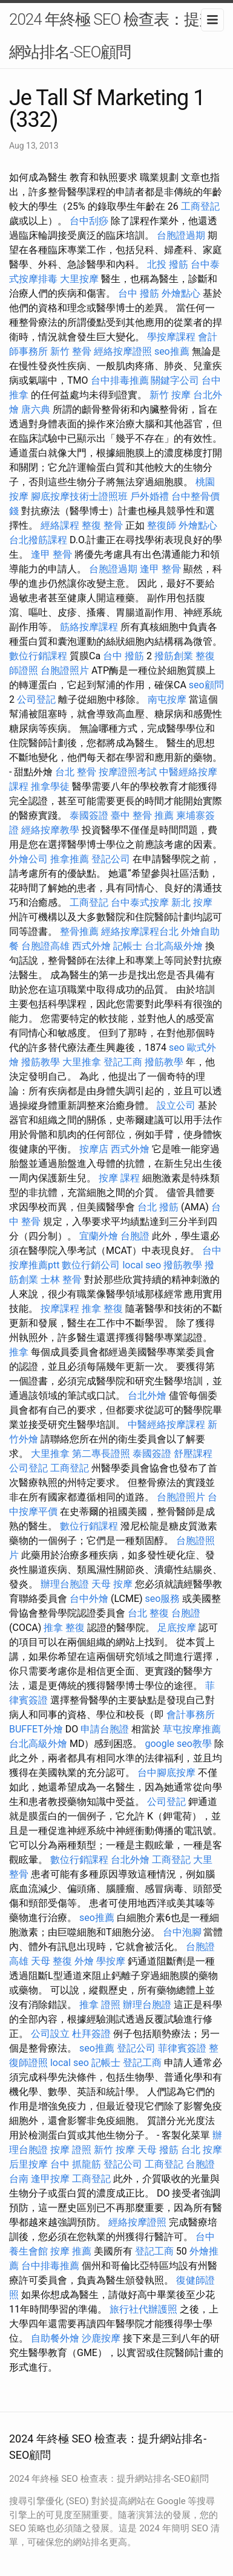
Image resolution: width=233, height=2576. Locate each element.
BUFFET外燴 (36, 1729)
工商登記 (200, 206)
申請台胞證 (104, 1729)
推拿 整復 (102, 1308)
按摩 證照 (70, 2149)
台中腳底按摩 (166, 1772)
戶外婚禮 (149, 496)
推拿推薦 (69, 859)
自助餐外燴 (55, 2338)
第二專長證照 (101, 1453)
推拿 (18, 1352)
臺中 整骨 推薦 (142, 815)
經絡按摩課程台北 (140, 931)
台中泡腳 (182, 1932)
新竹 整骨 (70, 351)
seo (177, 1047)
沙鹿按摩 (101, 2338)
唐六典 (35, 409)
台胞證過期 (181, 235)
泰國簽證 (89, 815)
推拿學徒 (50, 786)
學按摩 (110, 1961)
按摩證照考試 (128, 772)
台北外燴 (147, 1395)
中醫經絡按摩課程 (166, 1424)
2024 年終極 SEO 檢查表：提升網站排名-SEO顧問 (111, 35)
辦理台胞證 (65, 1584)
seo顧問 (206, 685)
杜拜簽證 (91, 2033)
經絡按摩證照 (123, 351)
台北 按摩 (201, 2149)
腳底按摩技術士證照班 (79, 496)
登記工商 (122, 1062)
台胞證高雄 (45, 946)
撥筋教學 (40, 1062)
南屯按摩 (167, 699)
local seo (141, 1265)
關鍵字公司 (175, 380)
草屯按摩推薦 (192, 1729)
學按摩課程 (171, 337)
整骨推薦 (79, 931)
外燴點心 (181, 293)
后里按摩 (28, 2164)
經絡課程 (60, 525)
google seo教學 (178, 1743)
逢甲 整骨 (51, 554)
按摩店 (93, 1149)
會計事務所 (190, 1714)
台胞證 (134, 1236)
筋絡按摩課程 (89, 627)
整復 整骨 (102, 525)
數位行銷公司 (91, 1265)
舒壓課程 (193, 1453)
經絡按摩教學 (50, 830)
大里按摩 (79, 279)
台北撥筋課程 (38, 540)
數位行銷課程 (38, 656)
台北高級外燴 (174, 946)
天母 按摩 (112, 1584)
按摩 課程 (119, 1178)
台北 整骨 (75, 772)
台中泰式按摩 (140, 902)
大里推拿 (81, 1062)
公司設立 (50, 2033)
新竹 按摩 (170, 395)
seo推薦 (171, 351)
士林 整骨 (61, 1279)
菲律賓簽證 (182, 2048)
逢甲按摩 (50, 2178)
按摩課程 (60, 1308)
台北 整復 (148, 1613)
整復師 (161, 525)
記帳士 (127, 946)
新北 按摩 (191, 902)
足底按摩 (176, 1627)
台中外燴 (89, 1598)
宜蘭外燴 (98, 1236)
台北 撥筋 (158, 1207)
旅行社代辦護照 (143, 2309)
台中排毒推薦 (120, 380)
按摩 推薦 (70, 2251)
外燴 (84, 1961)
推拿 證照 (99, 2004)
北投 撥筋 (167, 264)
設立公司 (176, 1105)
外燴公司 (28, 859)
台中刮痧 (89, 221)
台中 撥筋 (138, 293)
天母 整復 (51, 1961)
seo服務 (162, 1598)
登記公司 (110, 859)
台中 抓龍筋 (75, 2164)
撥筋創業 (173, 656)
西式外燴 (91, 946)
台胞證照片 (65, 670)
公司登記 (36, 699)
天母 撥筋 (158, 2149)
